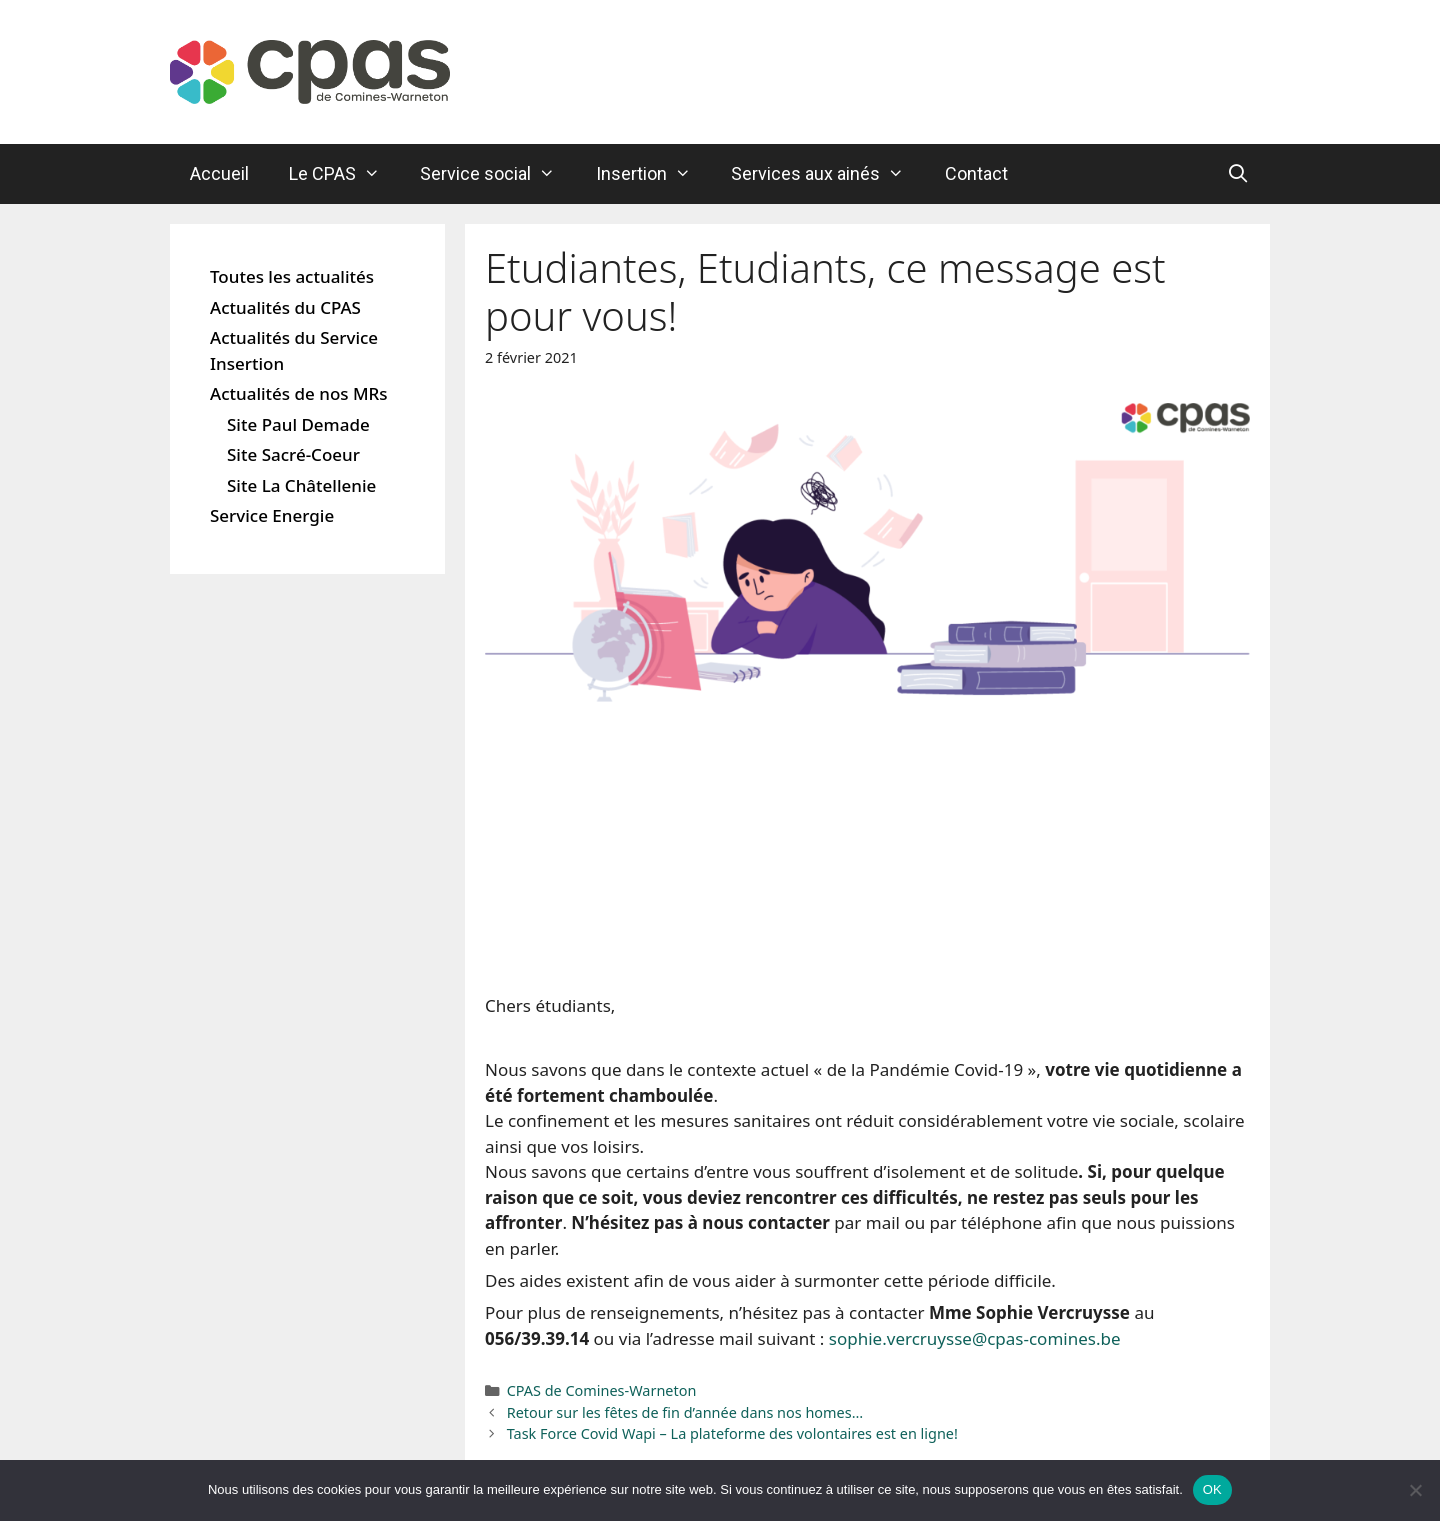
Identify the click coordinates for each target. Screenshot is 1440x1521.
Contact (976, 173)
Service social (497, 174)
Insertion (653, 174)
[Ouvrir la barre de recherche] (1238, 174)
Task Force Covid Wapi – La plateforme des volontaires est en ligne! (732, 1433)
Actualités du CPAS (285, 307)
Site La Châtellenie (301, 485)
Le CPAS (344, 174)
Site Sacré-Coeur (293, 454)
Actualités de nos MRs (299, 393)
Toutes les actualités (292, 276)
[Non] (1415, 1490)
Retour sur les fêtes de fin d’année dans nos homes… (685, 1412)
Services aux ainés (827, 174)
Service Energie (272, 515)
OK (1212, 1489)
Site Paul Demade (298, 424)
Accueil (219, 173)
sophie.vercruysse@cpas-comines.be (975, 1338)
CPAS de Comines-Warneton (602, 1390)
